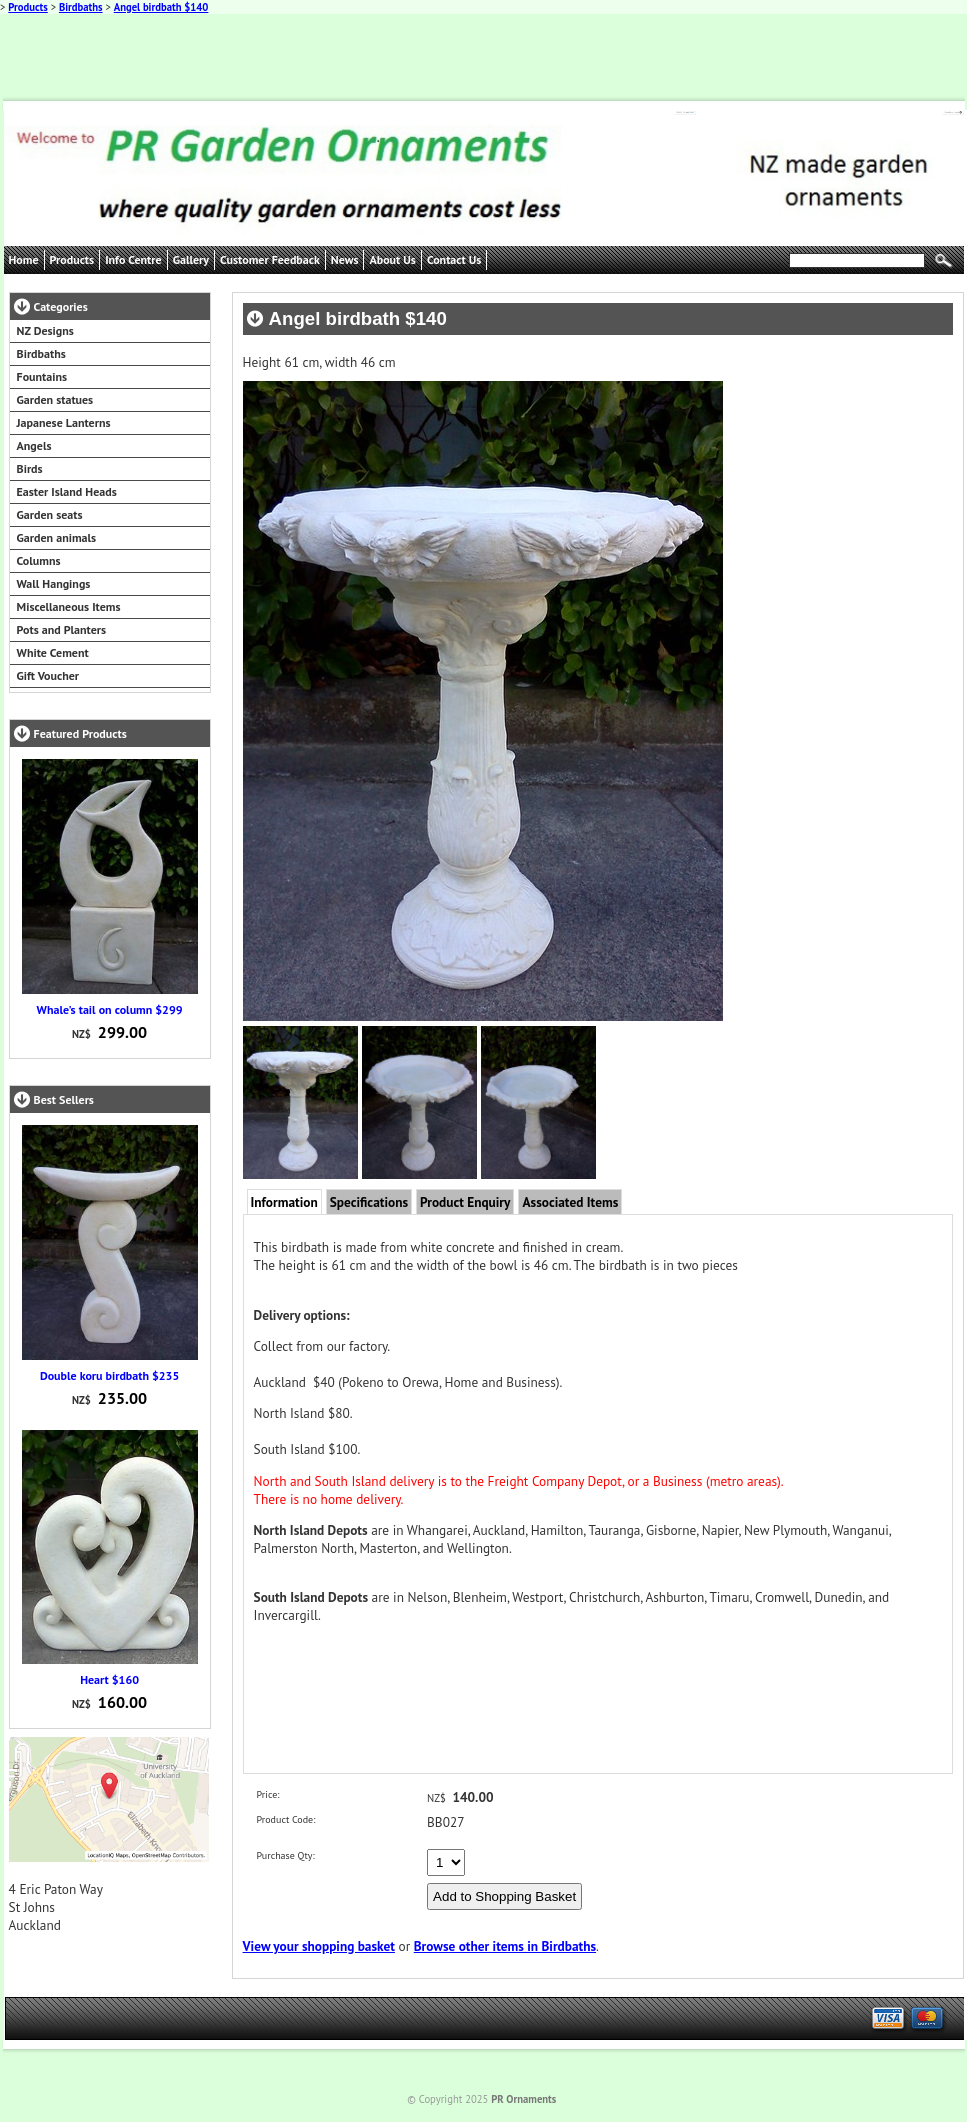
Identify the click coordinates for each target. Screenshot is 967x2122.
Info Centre (133, 259)
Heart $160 (109, 1679)
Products (28, 7)
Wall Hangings (54, 583)
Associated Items (570, 1202)
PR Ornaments (523, 2099)
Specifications (369, 1202)
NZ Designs (45, 330)
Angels (34, 445)
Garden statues (55, 399)
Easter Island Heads (67, 491)
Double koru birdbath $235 (109, 1375)
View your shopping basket (319, 1946)
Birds (30, 468)
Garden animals (57, 537)
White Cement (53, 652)
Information (284, 1202)
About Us (392, 259)
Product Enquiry (465, 1202)
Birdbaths (81, 7)
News (345, 259)
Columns (39, 560)
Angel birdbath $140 (161, 7)
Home (24, 259)
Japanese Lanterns (64, 422)
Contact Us (454, 259)
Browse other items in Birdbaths (505, 1946)
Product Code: (286, 1819)
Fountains (42, 376)
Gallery (191, 259)
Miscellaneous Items (69, 606)
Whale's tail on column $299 (110, 1009)
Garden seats (50, 514)
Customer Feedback (270, 259)
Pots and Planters (62, 629)
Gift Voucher (48, 675)
